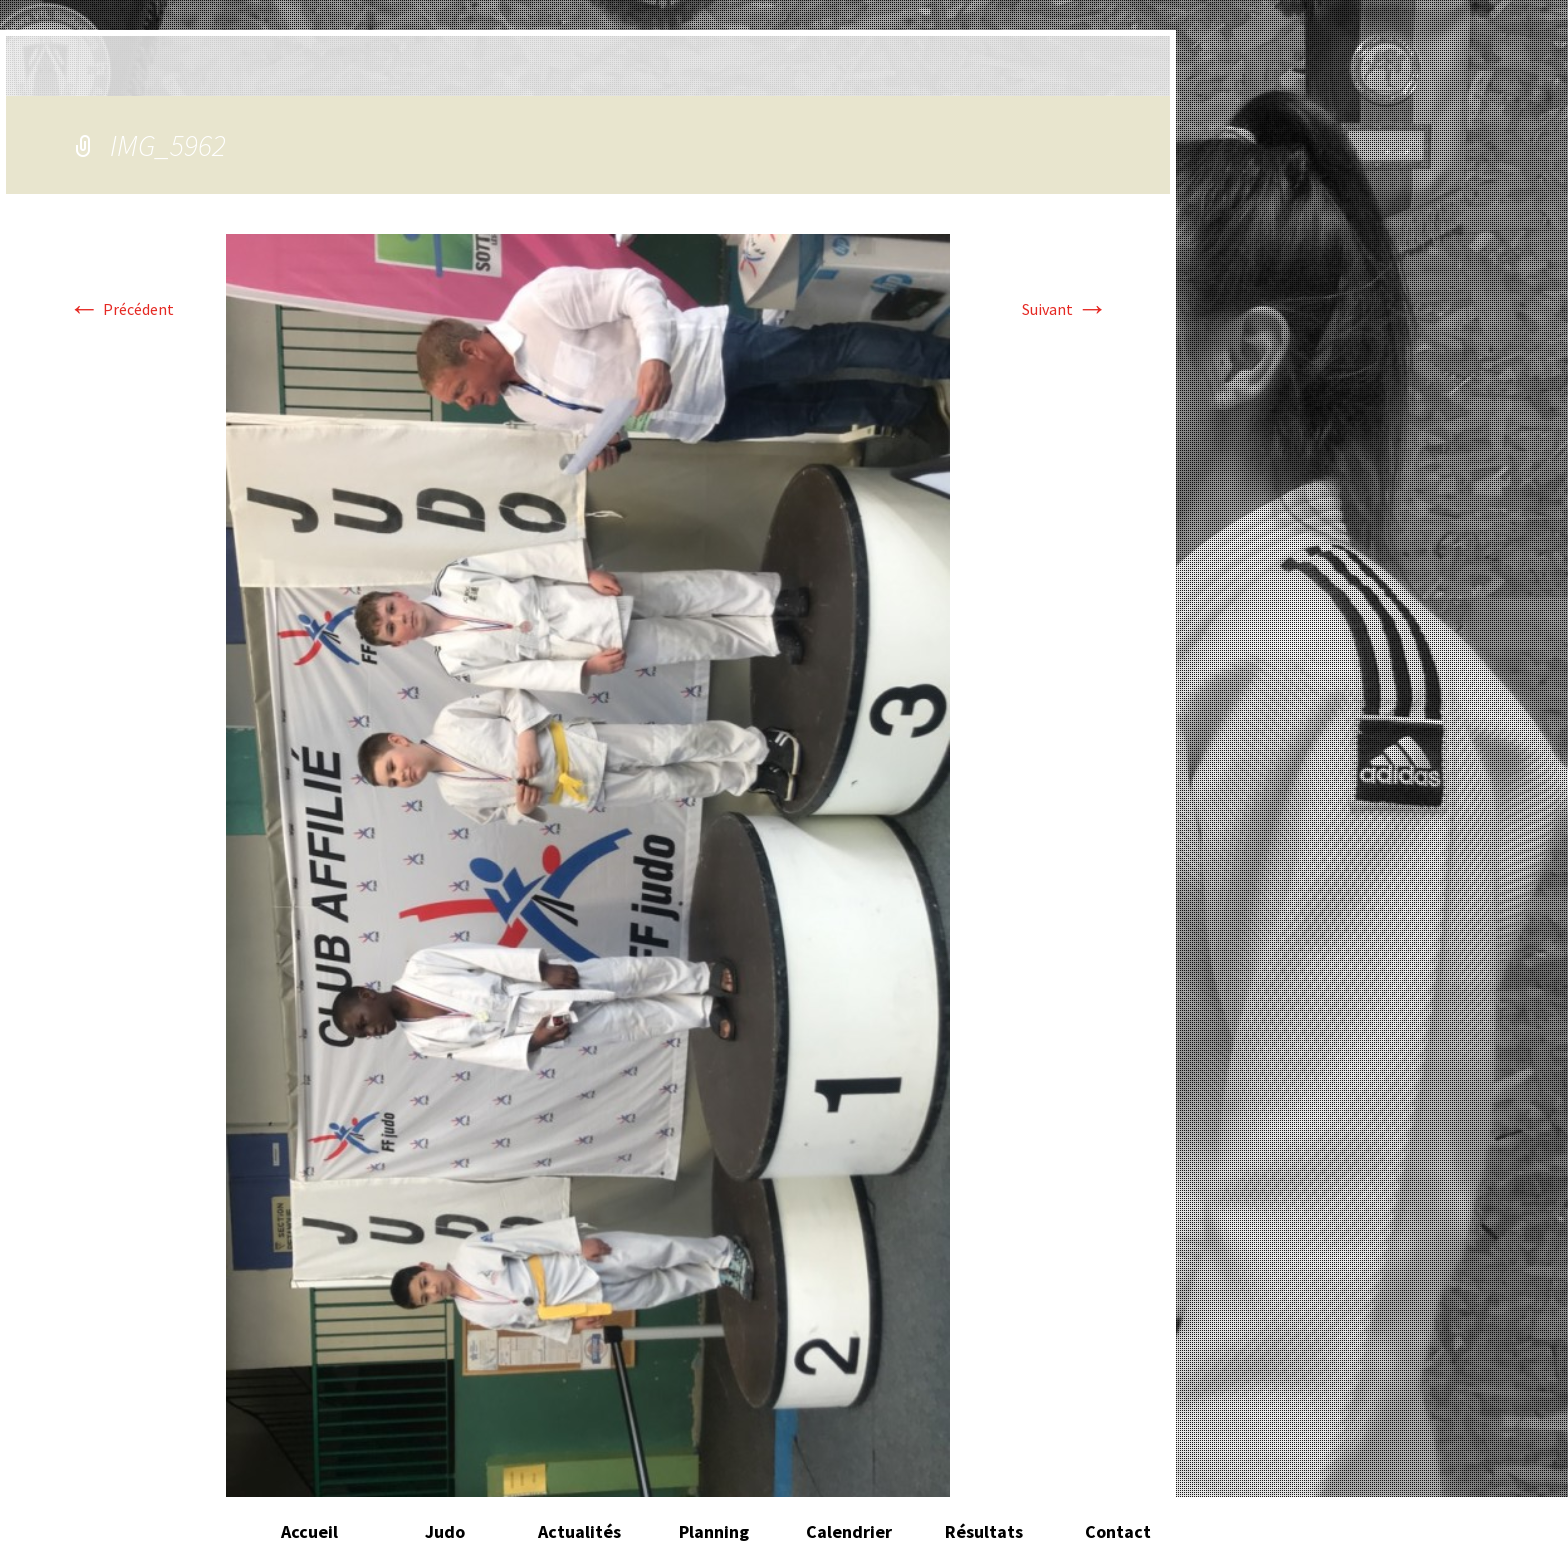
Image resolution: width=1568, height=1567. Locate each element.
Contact (1118, 1531)
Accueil (309, 1531)
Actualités (579, 1531)
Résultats (984, 1531)
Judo (445, 1531)
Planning (714, 1531)
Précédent (121, 309)
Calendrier (849, 1531)
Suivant (1065, 309)
